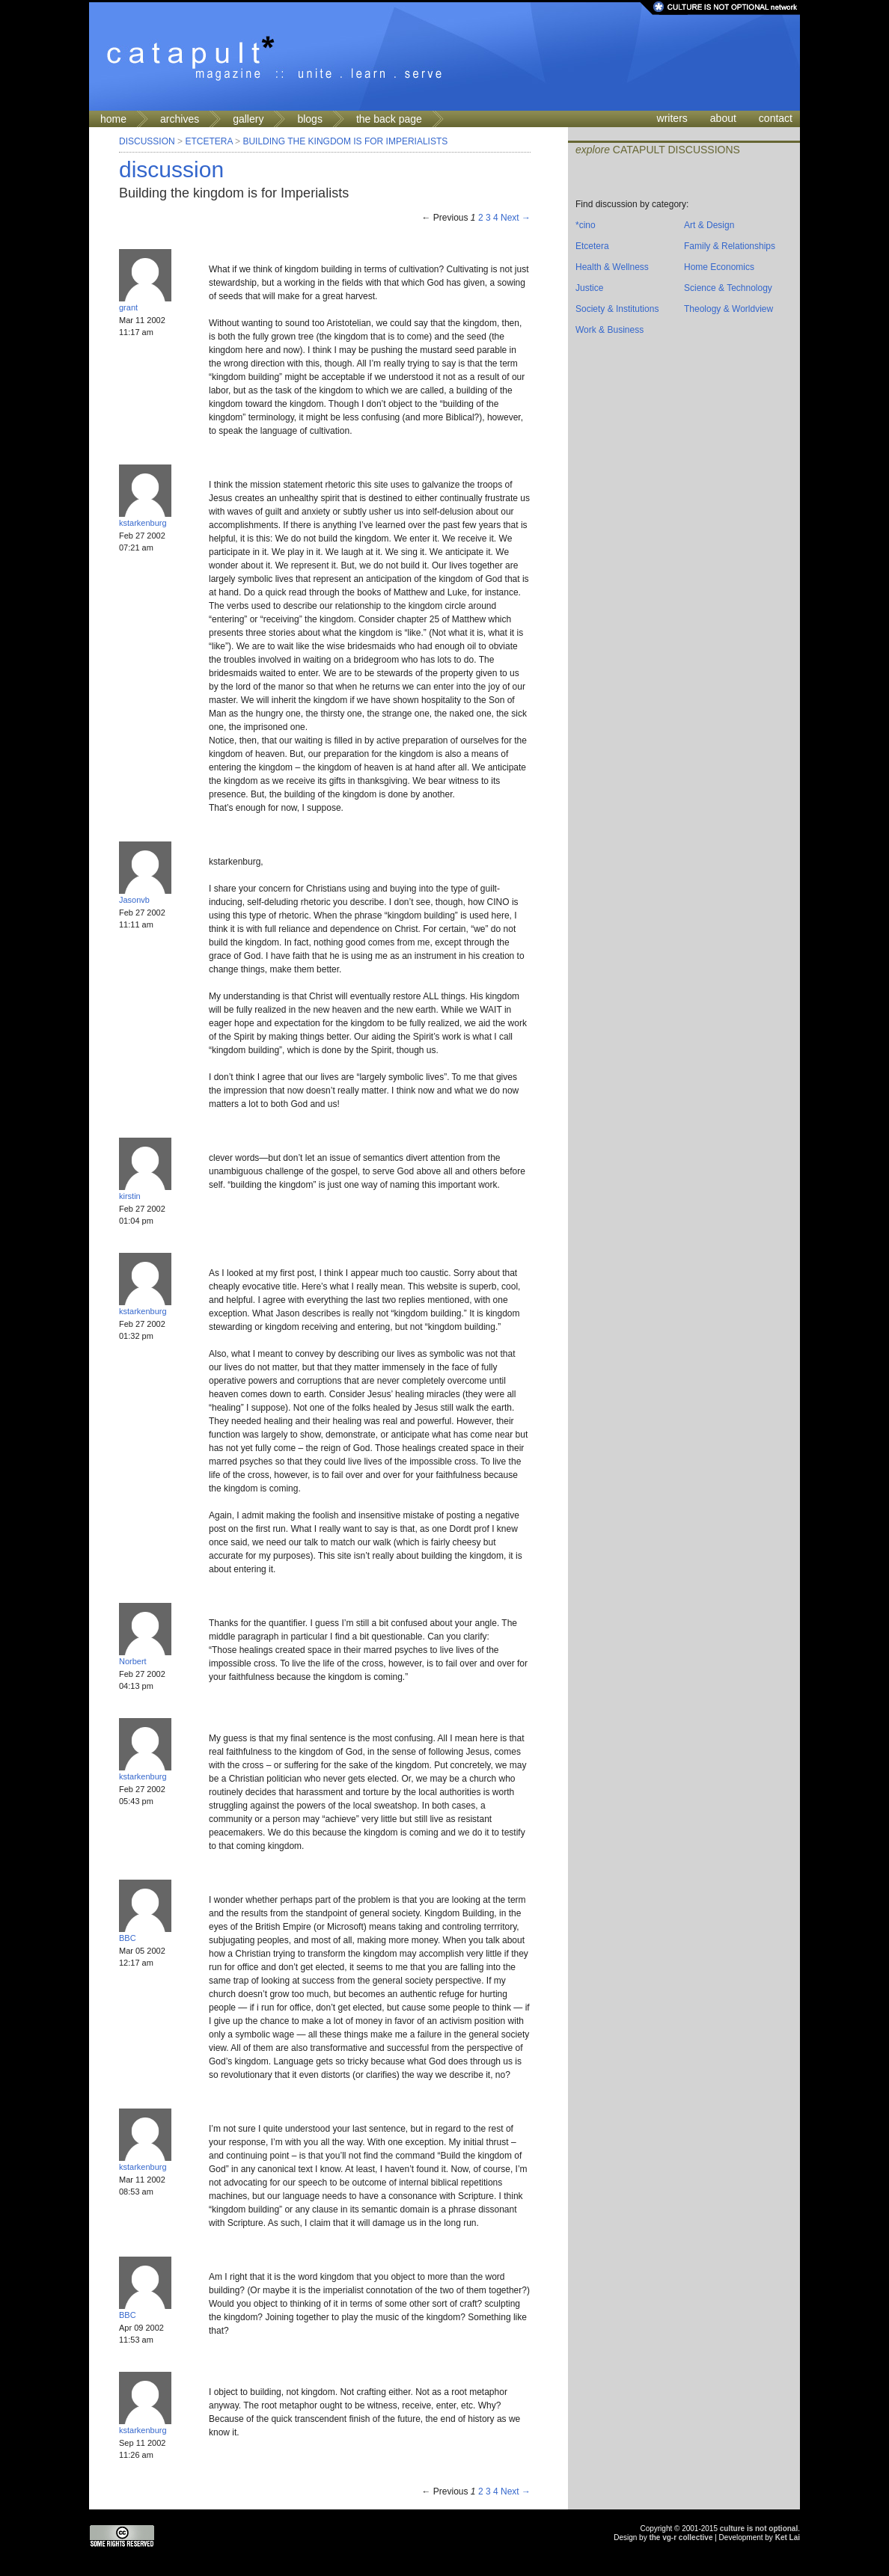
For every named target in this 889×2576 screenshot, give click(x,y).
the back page (389, 119)
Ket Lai (787, 2537)
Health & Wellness (612, 267)
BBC (127, 1937)
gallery (248, 119)
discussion (171, 169)
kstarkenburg (143, 522)
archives (179, 119)
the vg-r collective (680, 2537)
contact (775, 118)
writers (672, 118)
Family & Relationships (729, 246)
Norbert (133, 1661)
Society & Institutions (617, 309)
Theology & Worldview (728, 309)
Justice (589, 288)
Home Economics (719, 267)
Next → (516, 217)
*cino (585, 225)
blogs (309, 119)
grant (128, 307)
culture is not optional (759, 2528)
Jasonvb (134, 899)
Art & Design (709, 225)
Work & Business (609, 330)
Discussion (147, 141)
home (113, 119)
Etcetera (208, 141)
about (723, 118)
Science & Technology (728, 288)
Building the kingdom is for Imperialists (344, 141)
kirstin (130, 1196)
